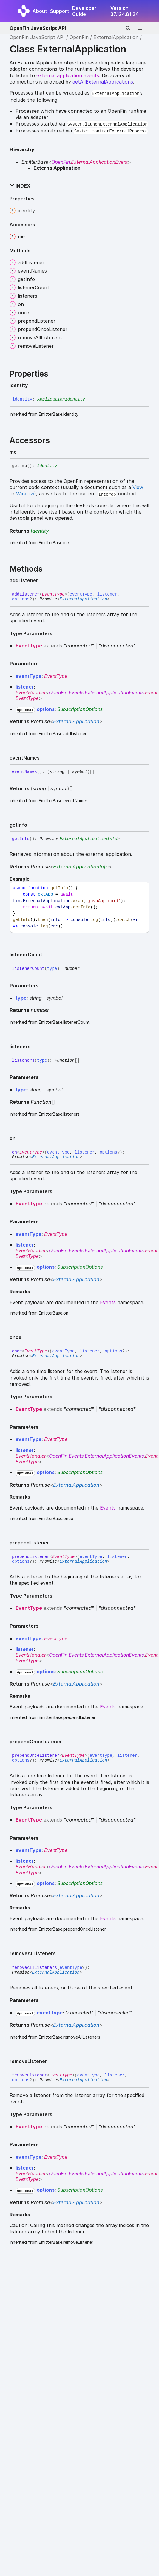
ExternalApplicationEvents (114, 692)
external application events (67, 75)
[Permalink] (32, 385)
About (40, 11)
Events (76, 692)
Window (25, 494)
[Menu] (143, 28)
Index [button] (20, 186)
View (137, 487)
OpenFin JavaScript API (38, 28)
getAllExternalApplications (102, 82)
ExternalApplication (115, 37)
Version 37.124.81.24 (124, 11)
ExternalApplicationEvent (99, 162)
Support (59, 11)
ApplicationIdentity (61, 399)
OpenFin (79, 37)
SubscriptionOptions (80, 709)
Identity (47, 465)
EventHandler (31, 692)
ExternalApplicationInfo (88, 838)
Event (151, 692)
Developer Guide (84, 11)
